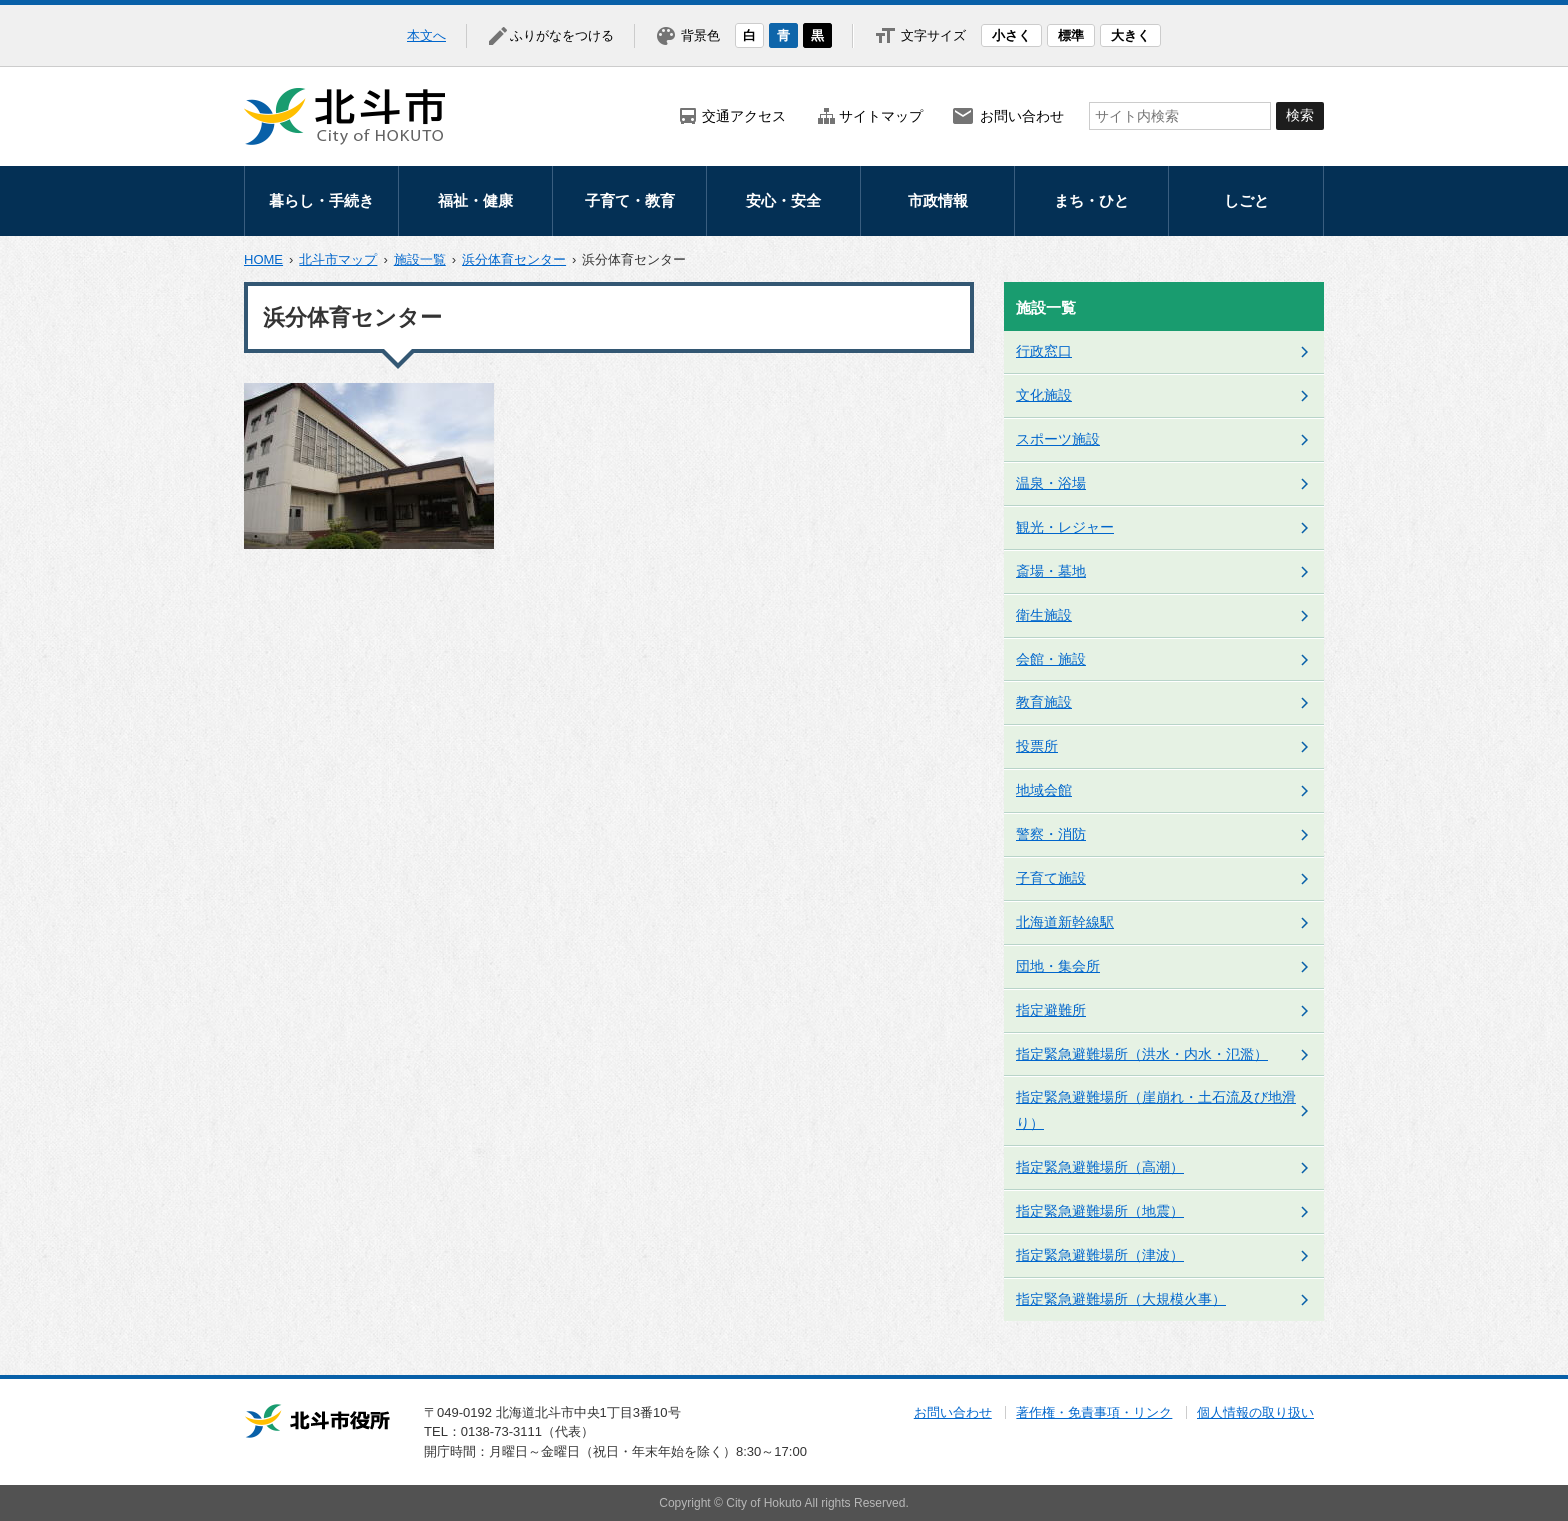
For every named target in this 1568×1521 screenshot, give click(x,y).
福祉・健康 (475, 200)
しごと (1246, 200)
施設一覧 (420, 259)
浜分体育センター (514, 259)
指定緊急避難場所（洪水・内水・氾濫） (1142, 1054)
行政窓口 (1044, 351)
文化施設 (1044, 395)
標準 (1071, 35)
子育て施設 (1051, 878)
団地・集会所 (1058, 966)
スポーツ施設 (1058, 439)
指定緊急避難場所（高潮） (1100, 1167)
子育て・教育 (630, 200)
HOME (263, 259)
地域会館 (1044, 790)
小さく (1011, 35)
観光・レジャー (1065, 527)
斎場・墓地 (1051, 571)
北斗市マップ (338, 259)
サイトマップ (881, 116)
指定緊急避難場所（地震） (1100, 1211)
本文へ (426, 35)
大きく (1130, 35)
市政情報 (938, 200)
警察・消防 (1051, 834)
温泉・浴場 (1051, 483)
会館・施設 (1051, 659)
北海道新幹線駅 (1065, 922)
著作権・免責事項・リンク (1094, 1412)
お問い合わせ (1022, 116)
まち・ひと (1091, 200)
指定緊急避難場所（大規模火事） (1121, 1299)
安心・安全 (783, 200)
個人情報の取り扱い (1255, 1412)
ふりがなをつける (562, 35)
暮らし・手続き (321, 200)
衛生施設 (1044, 615)
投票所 (1037, 746)
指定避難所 (1051, 1010)
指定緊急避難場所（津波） (1100, 1255)
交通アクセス (744, 116)
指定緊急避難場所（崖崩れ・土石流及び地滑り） (1156, 1110)
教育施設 (1044, 702)
